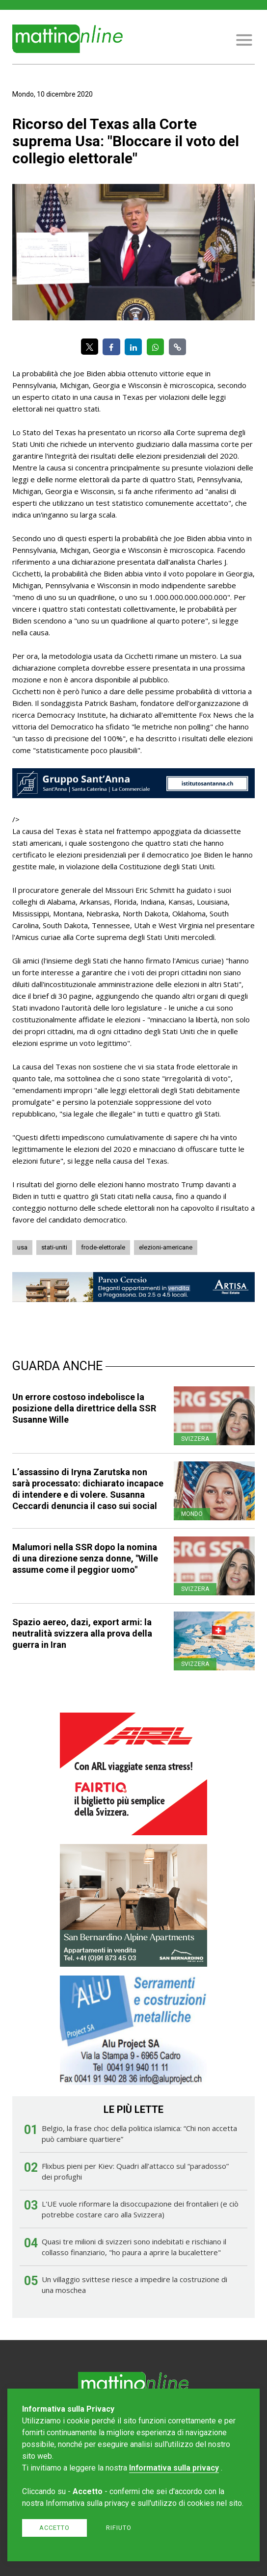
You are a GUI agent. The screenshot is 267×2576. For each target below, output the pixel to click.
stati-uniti (54, 1247)
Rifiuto (119, 2527)
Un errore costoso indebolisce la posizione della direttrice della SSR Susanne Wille (84, 1408)
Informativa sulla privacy (174, 2467)
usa (22, 1247)
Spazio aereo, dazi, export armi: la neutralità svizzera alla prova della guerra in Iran (82, 1633)
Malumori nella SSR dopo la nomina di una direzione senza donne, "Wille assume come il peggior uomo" (85, 1558)
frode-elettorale (103, 1247)
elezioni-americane (165, 1247)
